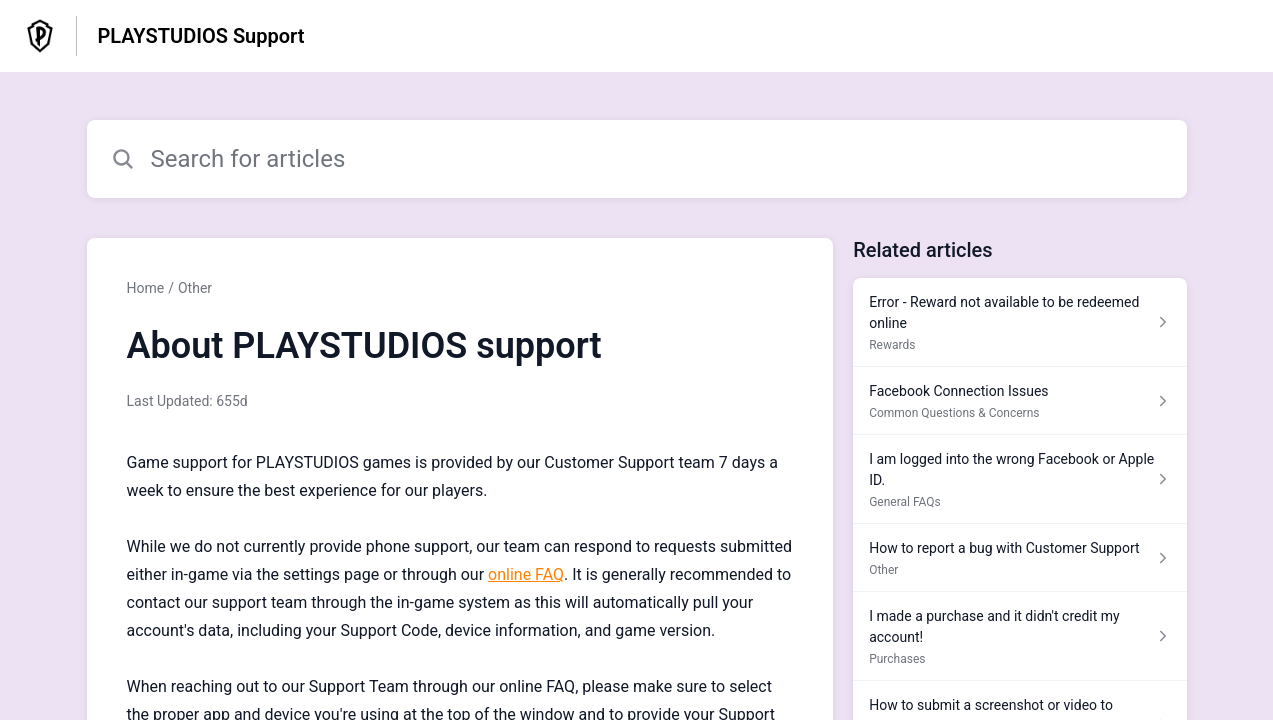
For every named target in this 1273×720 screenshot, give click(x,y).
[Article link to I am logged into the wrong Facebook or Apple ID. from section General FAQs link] (1019, 479)
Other (195, 288)
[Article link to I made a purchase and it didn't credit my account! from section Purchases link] (1019, 636)
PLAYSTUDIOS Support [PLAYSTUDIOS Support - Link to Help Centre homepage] (200, 36)
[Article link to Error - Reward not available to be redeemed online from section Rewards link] (1019, 322)
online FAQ (526, 574)
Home (146, 288)
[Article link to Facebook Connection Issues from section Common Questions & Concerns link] (1019, 401)
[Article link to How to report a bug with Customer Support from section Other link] (1019, 558)
